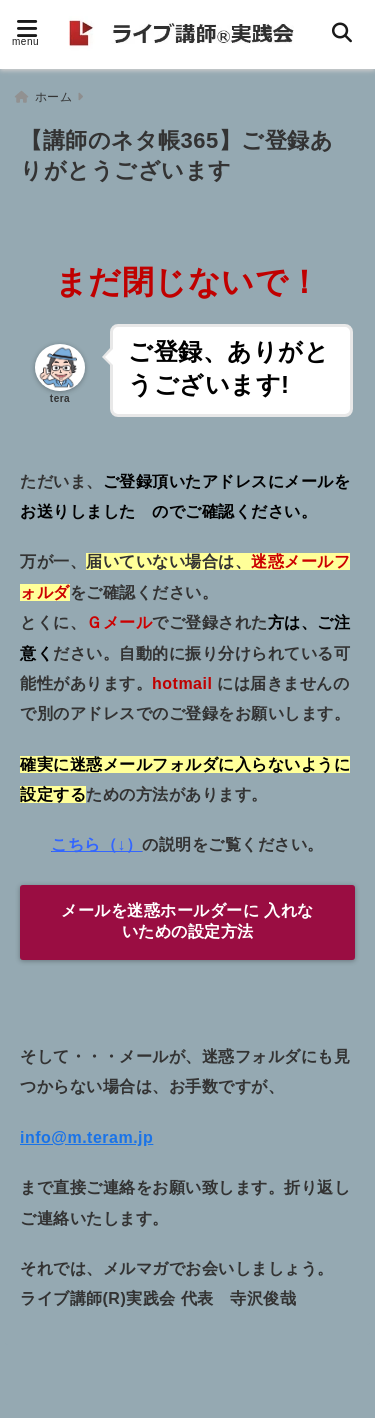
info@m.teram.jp (86, 1137)
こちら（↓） (96, 844)
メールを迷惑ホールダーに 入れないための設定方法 (187, 921)
